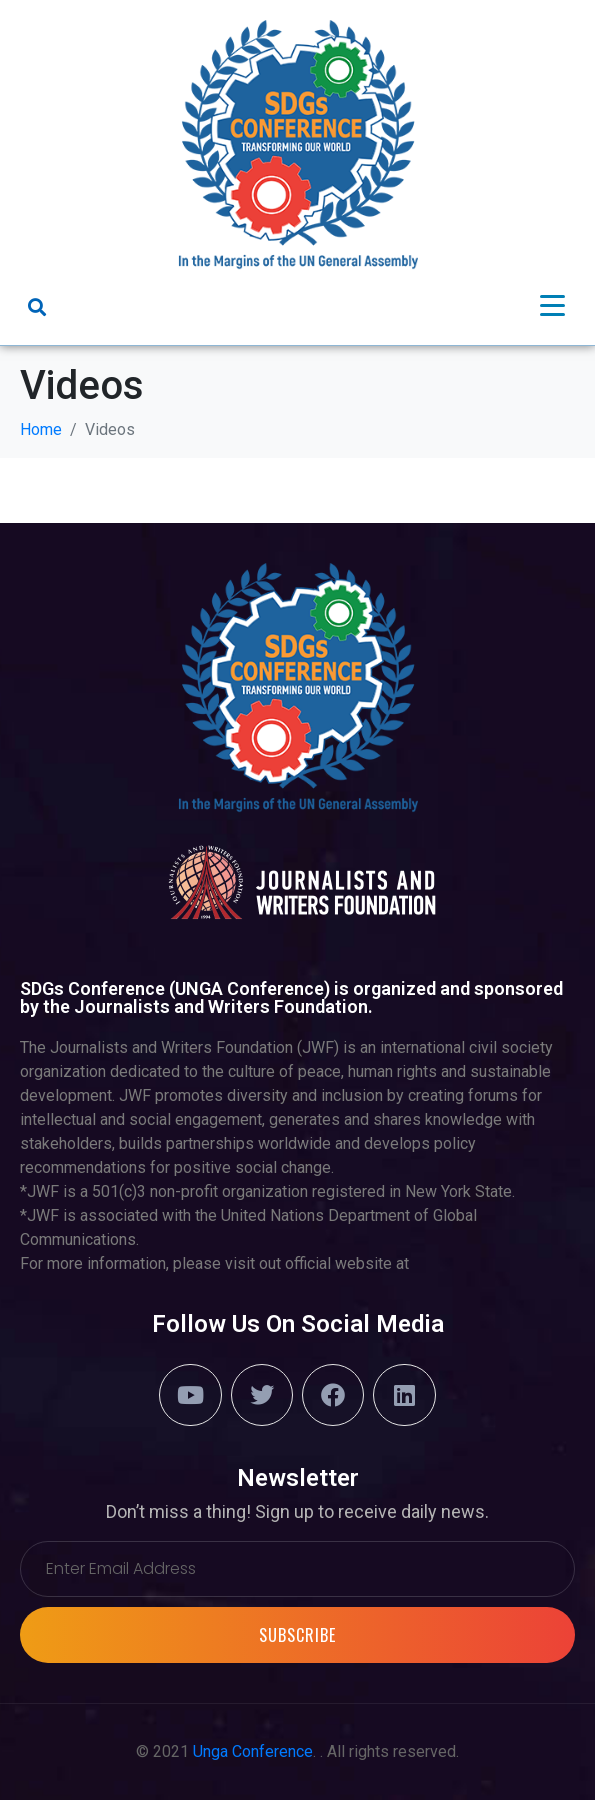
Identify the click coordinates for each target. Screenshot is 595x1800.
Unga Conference (253, 1751)
